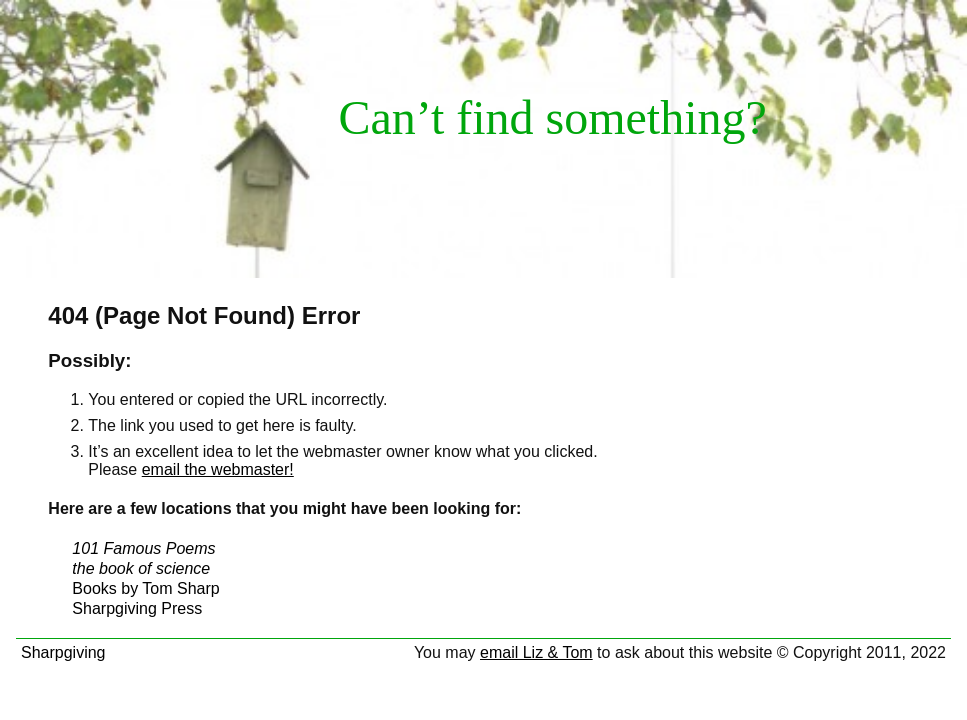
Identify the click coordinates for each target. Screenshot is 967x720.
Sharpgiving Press (137, 608)
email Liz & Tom (536, 652)
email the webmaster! (218, 469)
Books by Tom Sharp (145, 588)
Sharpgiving (63, 652)
